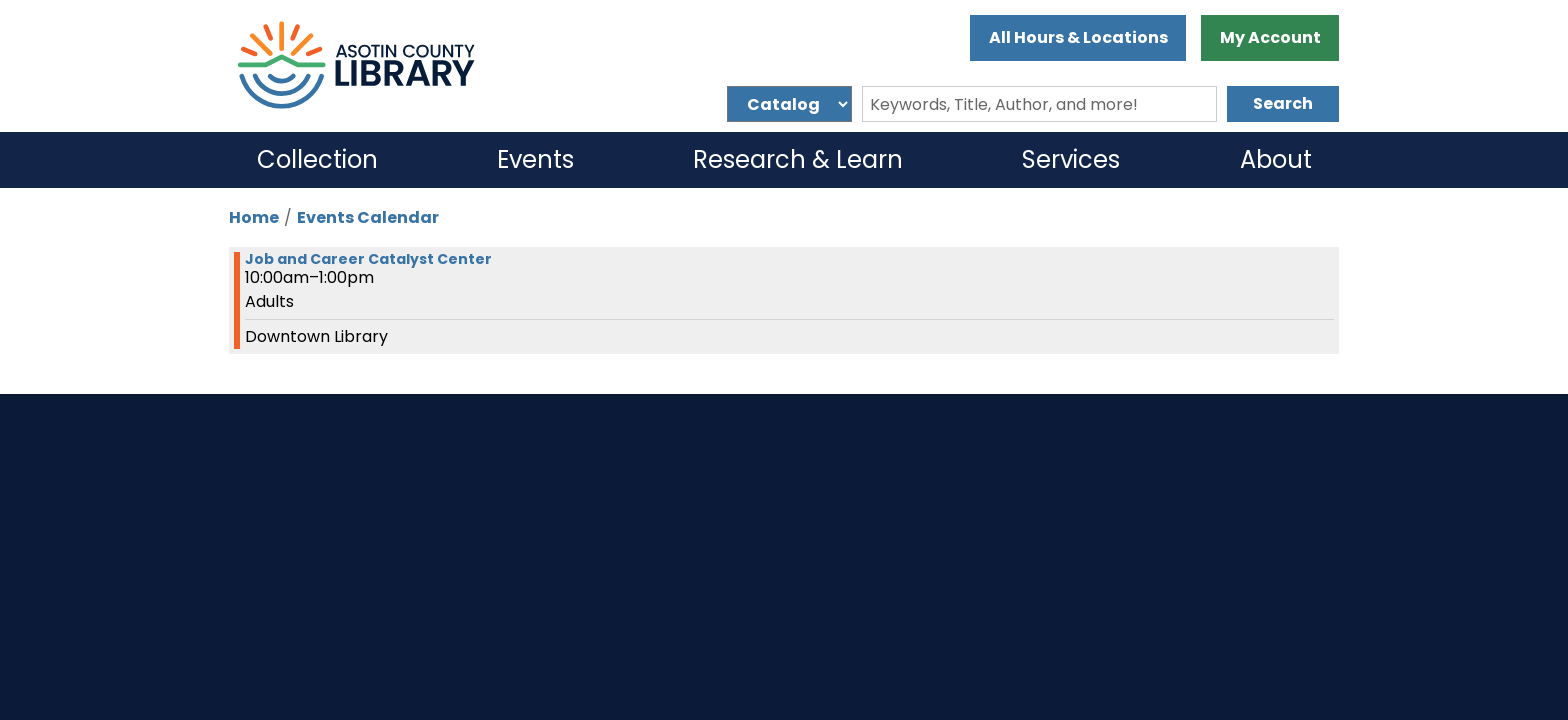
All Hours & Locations (1078, 37)
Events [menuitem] (535, 159)
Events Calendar (368, 217)
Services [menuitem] (1071, 159)
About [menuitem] (1276, 159)
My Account (1270, 37)
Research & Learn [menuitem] (798, 159)
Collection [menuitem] (317, 159)
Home (254, 217)
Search (1283, 103)
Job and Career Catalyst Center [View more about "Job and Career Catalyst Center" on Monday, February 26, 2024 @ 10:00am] (368, 259)
